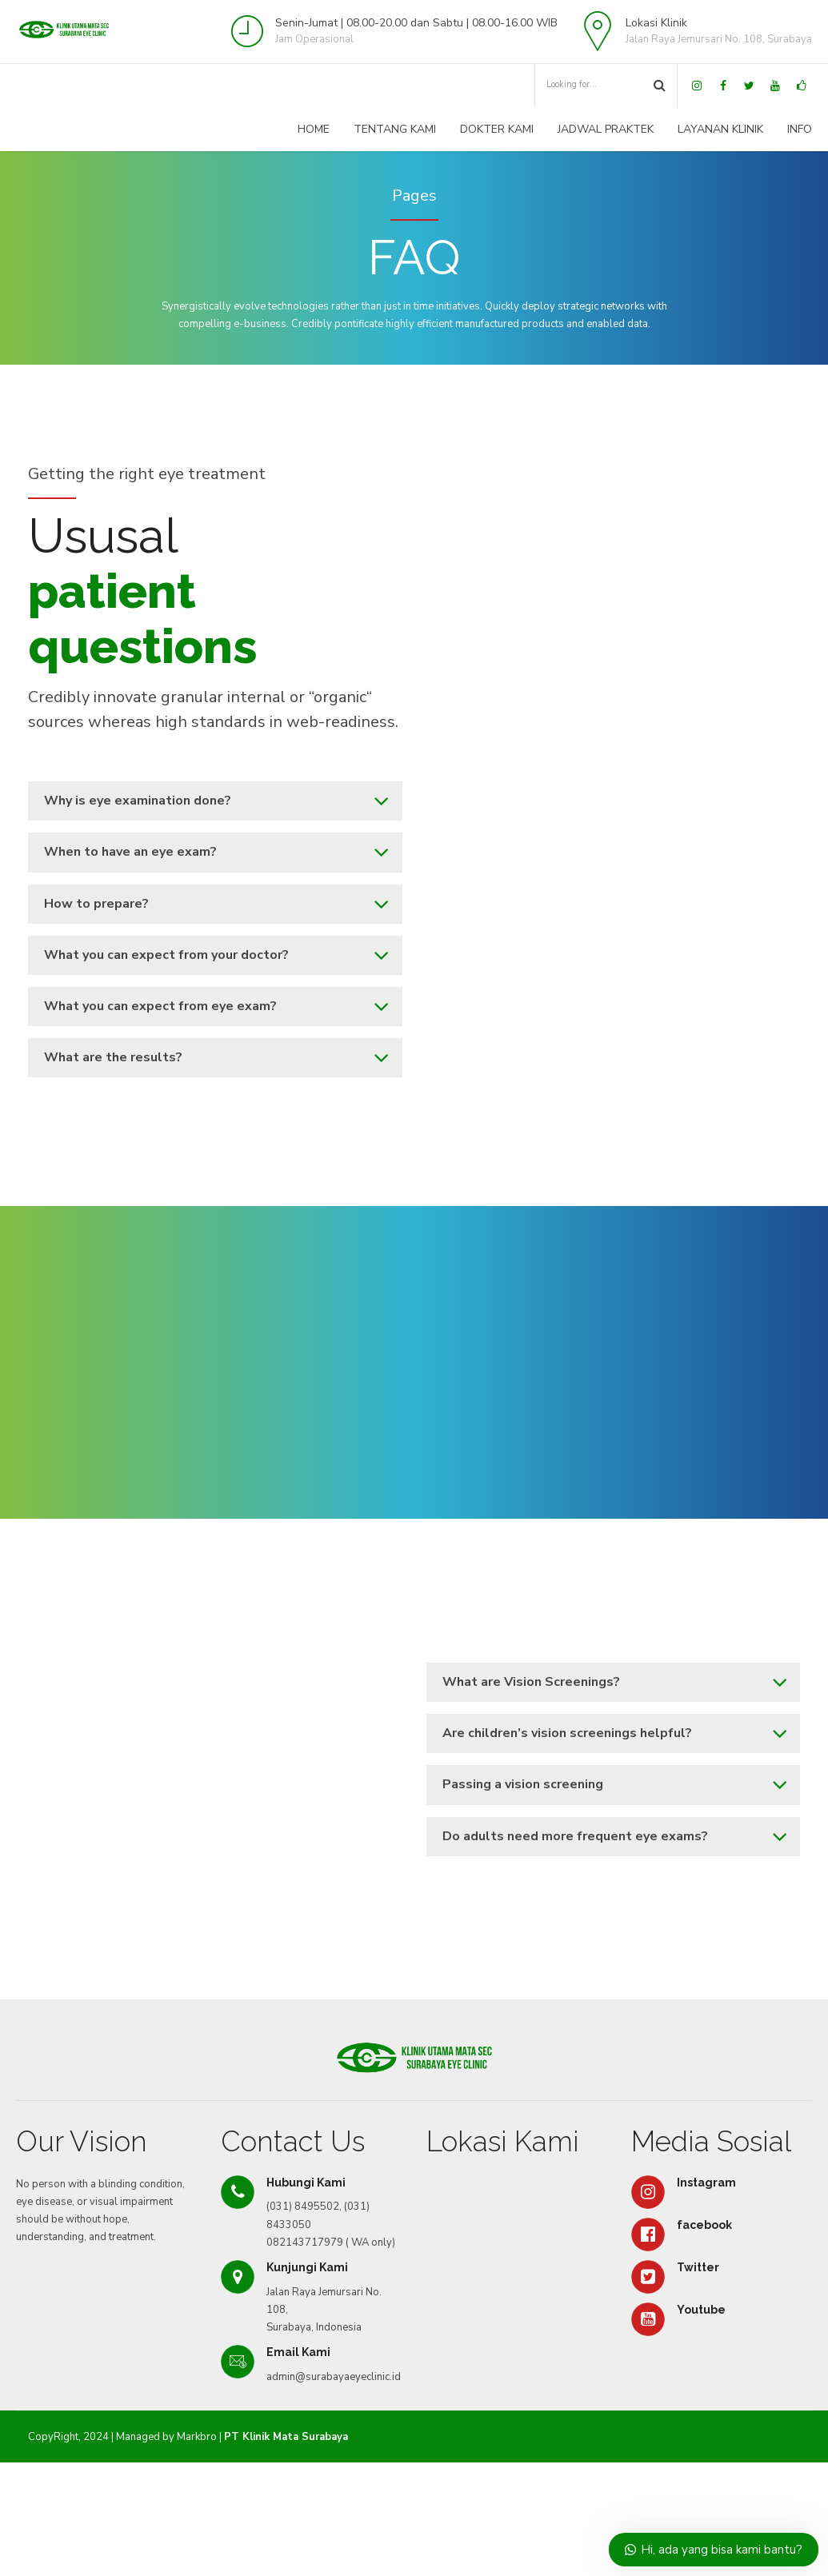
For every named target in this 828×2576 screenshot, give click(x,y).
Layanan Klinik (720, 129)
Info (799, 129)
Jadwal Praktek (606, 129)
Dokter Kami (497, 129)
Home (314, 129)
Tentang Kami (395, 129)
